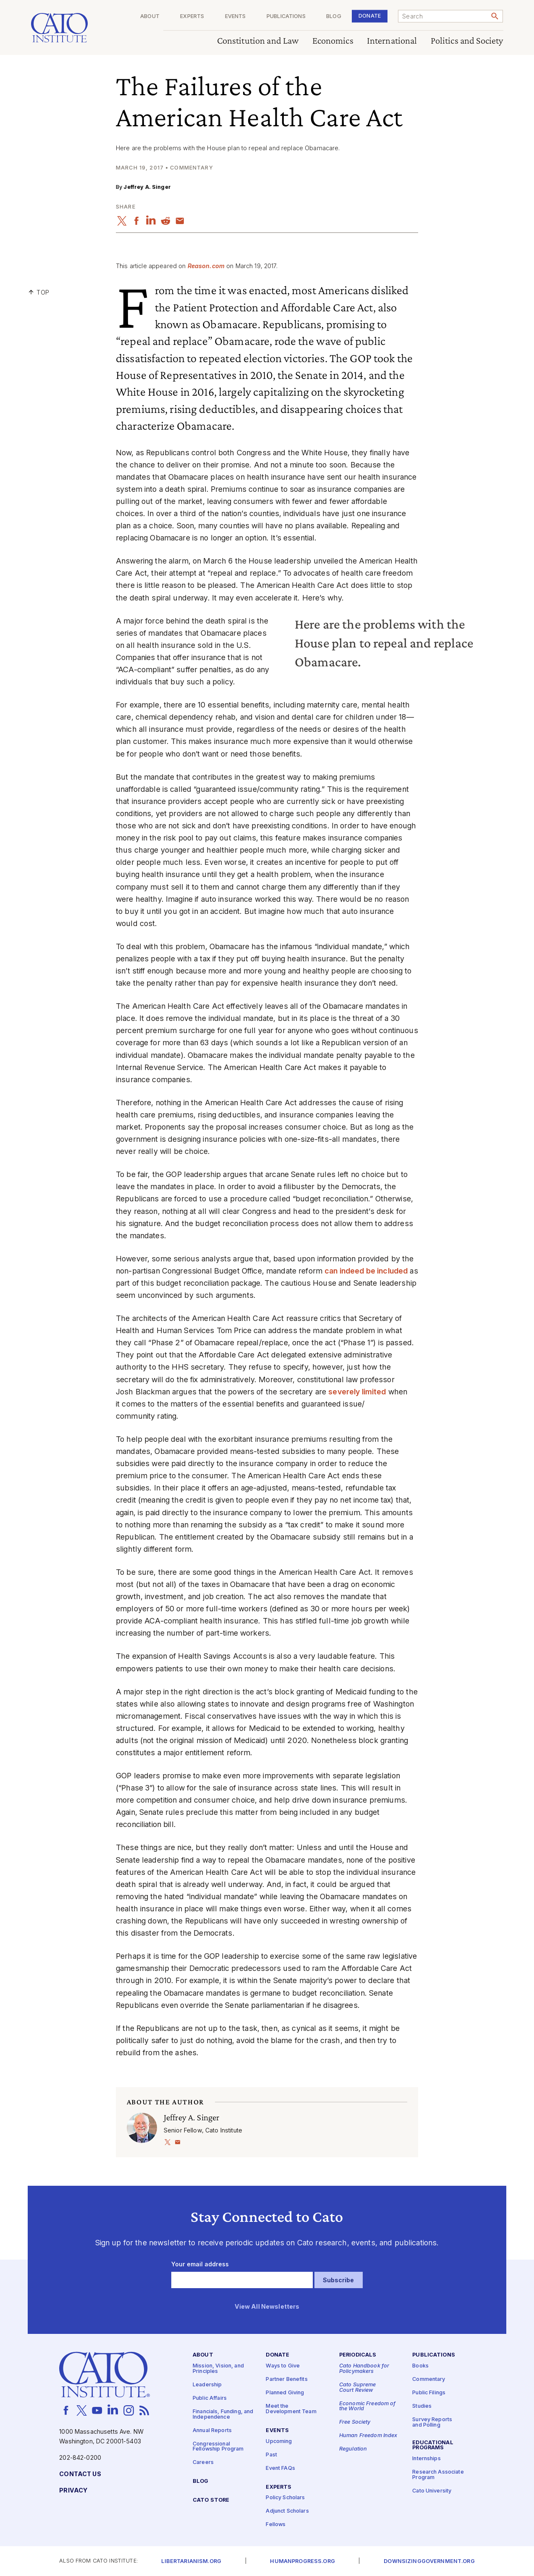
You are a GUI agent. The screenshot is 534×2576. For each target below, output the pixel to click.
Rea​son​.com (206, 265)
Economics (332, 41)
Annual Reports (212, 2430)
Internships (426, 2458)
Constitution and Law (258, 41)
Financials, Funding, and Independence (223, 2414)
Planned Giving (285, 2393)
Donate (370, 16)
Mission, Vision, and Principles (218, 2368)
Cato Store (211, 2500)
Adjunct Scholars (287, 2511)
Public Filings (428, 2393)
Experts (192, 16)
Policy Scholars (285, 2497)
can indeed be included (366, 1270)
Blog (333, 16)
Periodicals (358, 2355)
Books (420, 2366)
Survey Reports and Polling (432, 2422)
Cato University (431, 2491)
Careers (203, 2462)
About (150, 16)
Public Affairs (210, 2398)
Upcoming (279, 2441)
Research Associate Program (438, 2474)
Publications (286, 16)
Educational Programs (432, 2445)
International (392, 41)
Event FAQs (280, 2468)
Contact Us (80, 2474)
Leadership (207, 2385)
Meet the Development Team (291, 2409)
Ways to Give (283, 2366)
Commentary (428, 2379)
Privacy (73, 2490)
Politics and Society (467, 41)
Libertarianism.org (191, 2561)
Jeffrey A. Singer (146, 187)
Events (235, 16)
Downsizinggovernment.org (429, 2561)
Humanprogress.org (302, 2561)
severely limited (357, 1391)
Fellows (275, 2524)
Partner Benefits (286, 2379)
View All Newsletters (267, 2306)
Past (271, 2454)
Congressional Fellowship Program (218, 2446)
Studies (422, 2406)
